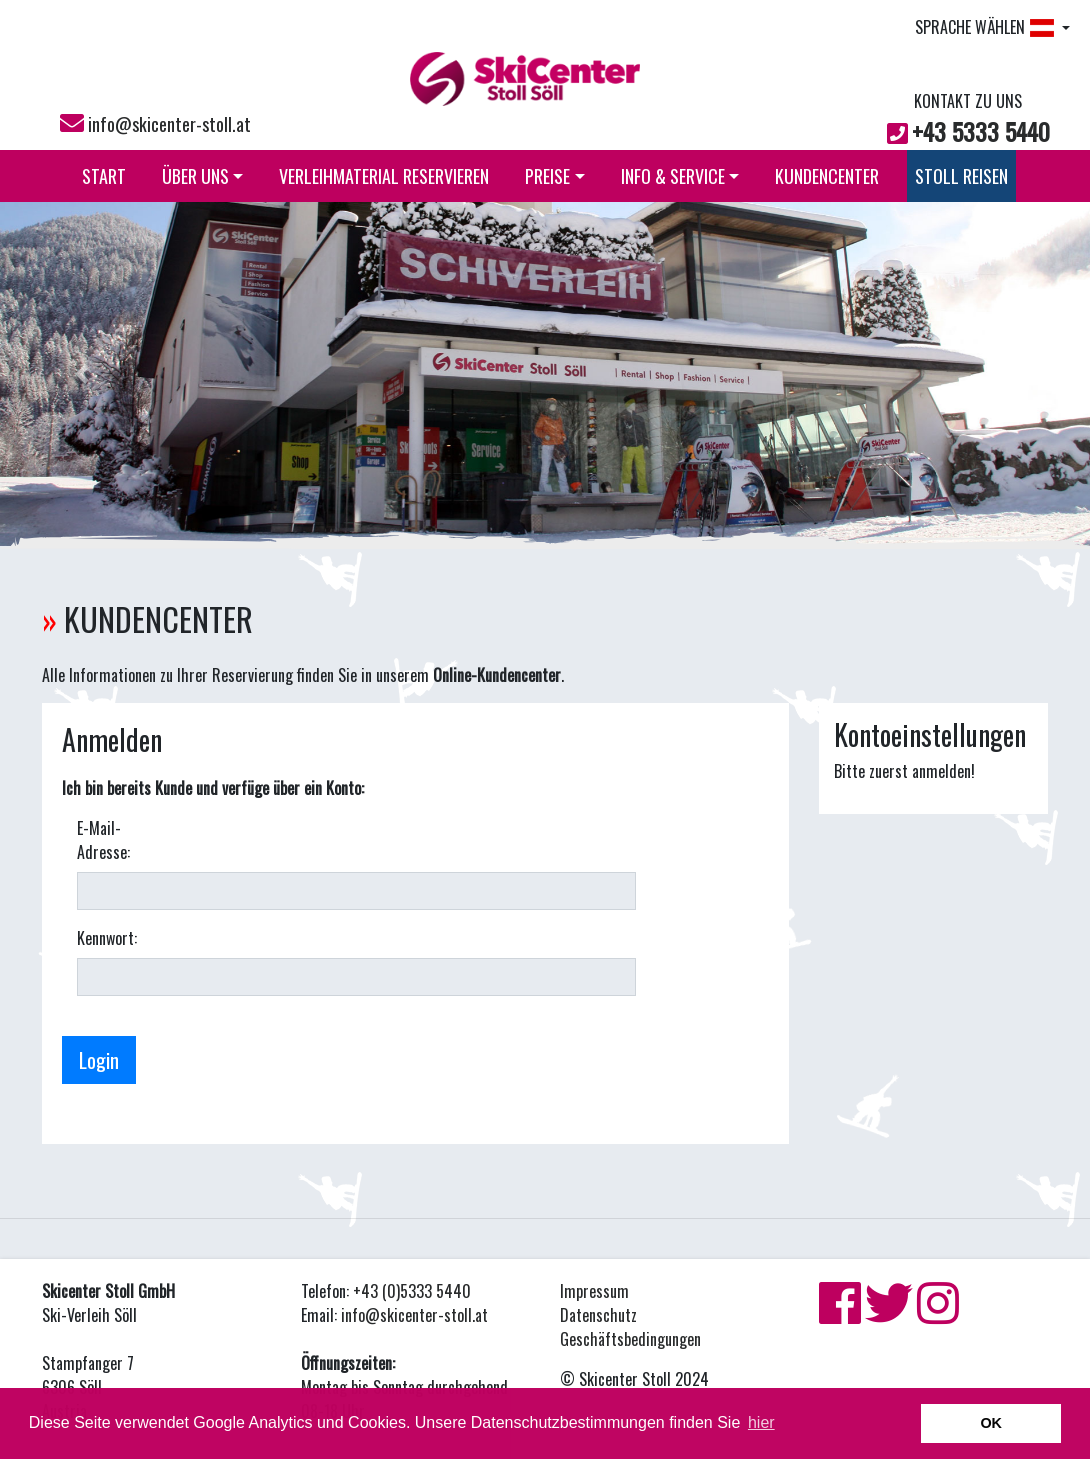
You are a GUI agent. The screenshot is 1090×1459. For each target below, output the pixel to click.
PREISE (555, 176)
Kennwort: (107, 938)
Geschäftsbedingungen (630, 1339)
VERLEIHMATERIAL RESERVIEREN (384, 176)
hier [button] (761, 1422)
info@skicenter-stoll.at (169, 124)
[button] (82, 374)
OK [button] (991, 1423)
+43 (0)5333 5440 (412, 1291)
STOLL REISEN (961, 176)
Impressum (594, 1291)
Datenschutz (598, 1315)
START (104, 176)
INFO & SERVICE (680, 176)
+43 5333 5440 (981, 131)
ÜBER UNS (203, 176)
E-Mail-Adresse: (103, 840)
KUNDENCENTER (827, 176)
